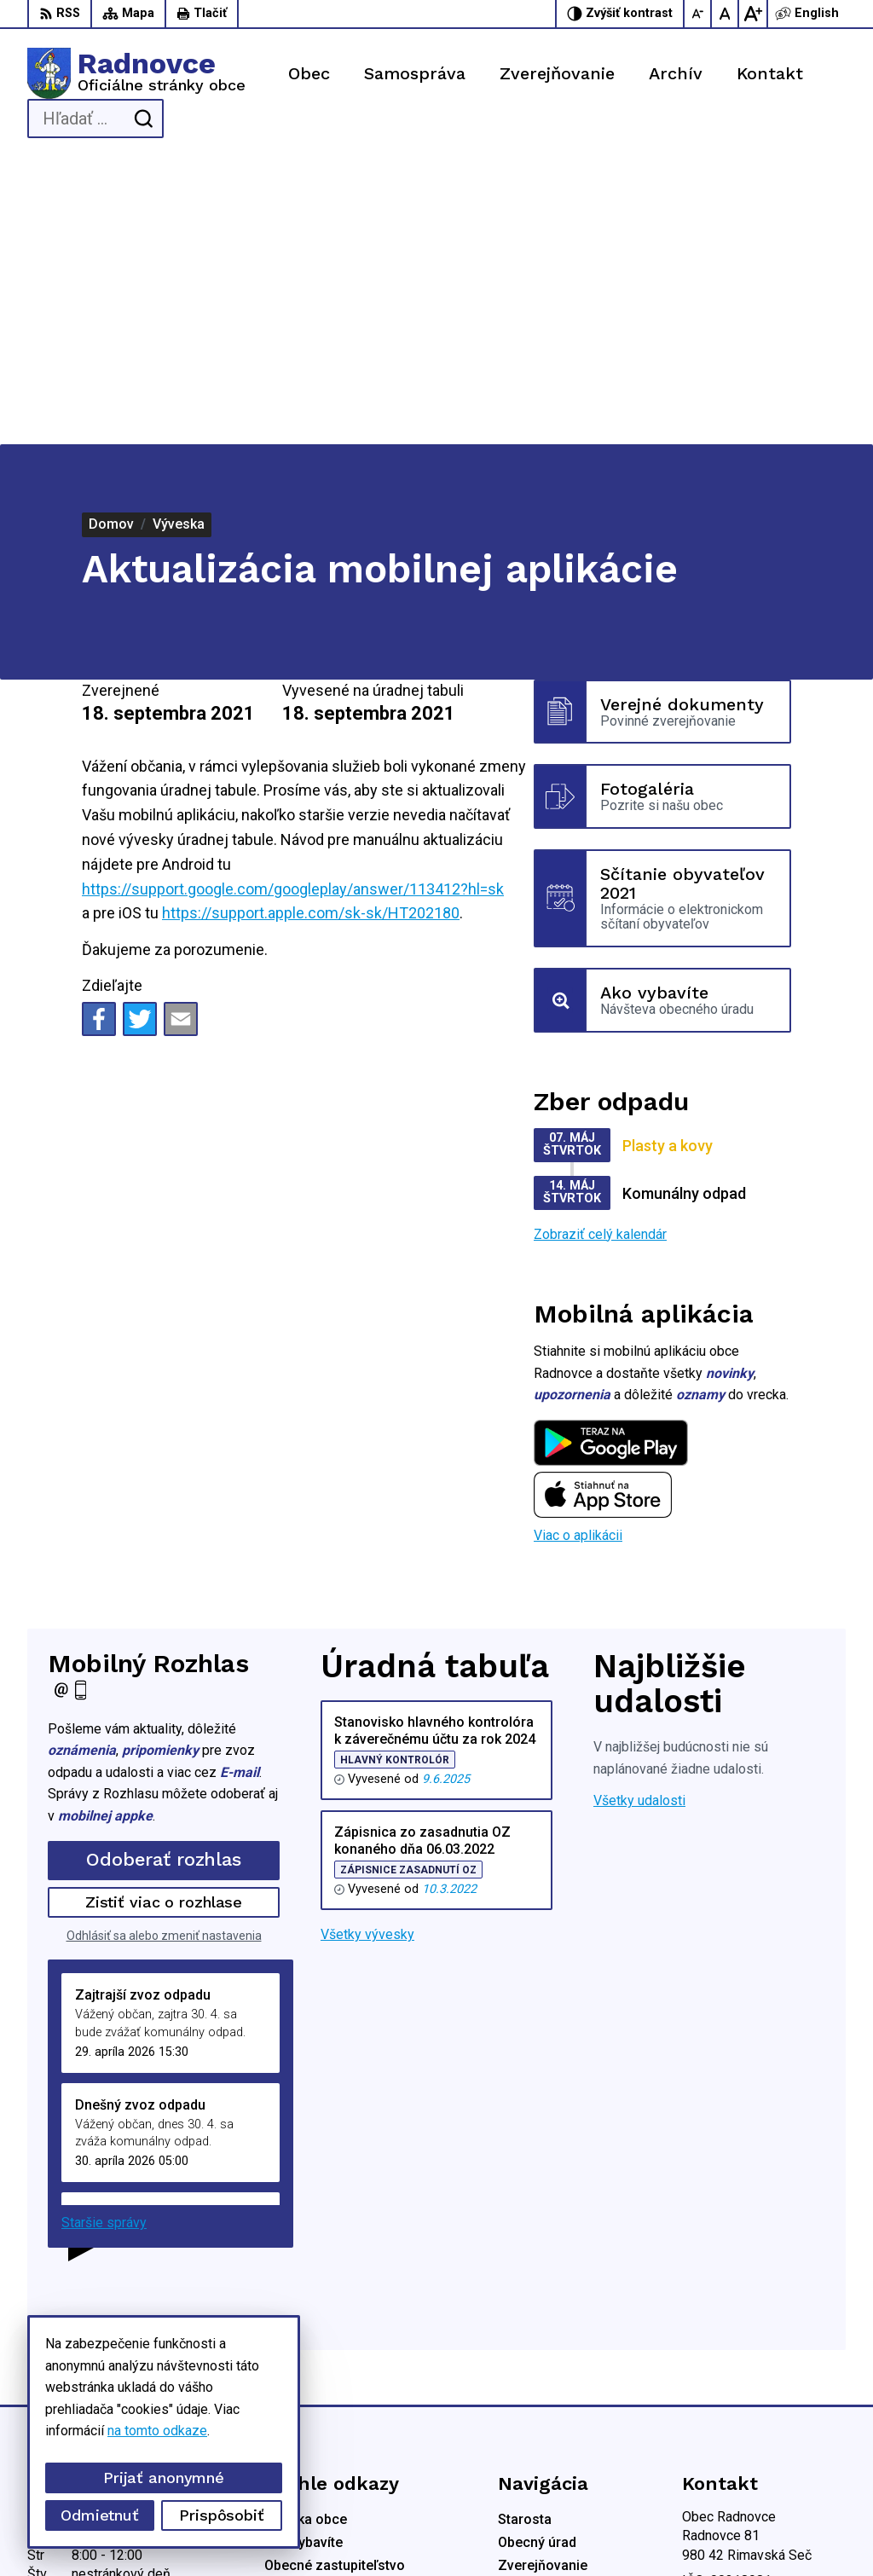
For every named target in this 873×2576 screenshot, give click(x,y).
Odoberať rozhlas (163, 1573)
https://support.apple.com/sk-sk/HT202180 (311, 627)
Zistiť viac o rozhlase (164, 1616)
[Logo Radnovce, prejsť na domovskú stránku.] (136, 73)
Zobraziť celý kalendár (600, 948)
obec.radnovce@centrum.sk (764, 2404)
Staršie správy (104, 1937)
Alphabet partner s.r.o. (252, 2531)
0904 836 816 (724, 2384)
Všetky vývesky (367, 1649)
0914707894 (720, 2366)
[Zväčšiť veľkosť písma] (752, 13)
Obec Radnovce (477, 2531)
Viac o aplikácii (578, 1250)
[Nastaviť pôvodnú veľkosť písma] (725, 13)
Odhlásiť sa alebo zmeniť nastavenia (164, 1649)
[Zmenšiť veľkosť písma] (698, 13)
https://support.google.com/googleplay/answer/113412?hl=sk (293, 602)
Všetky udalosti (639, 1515)
